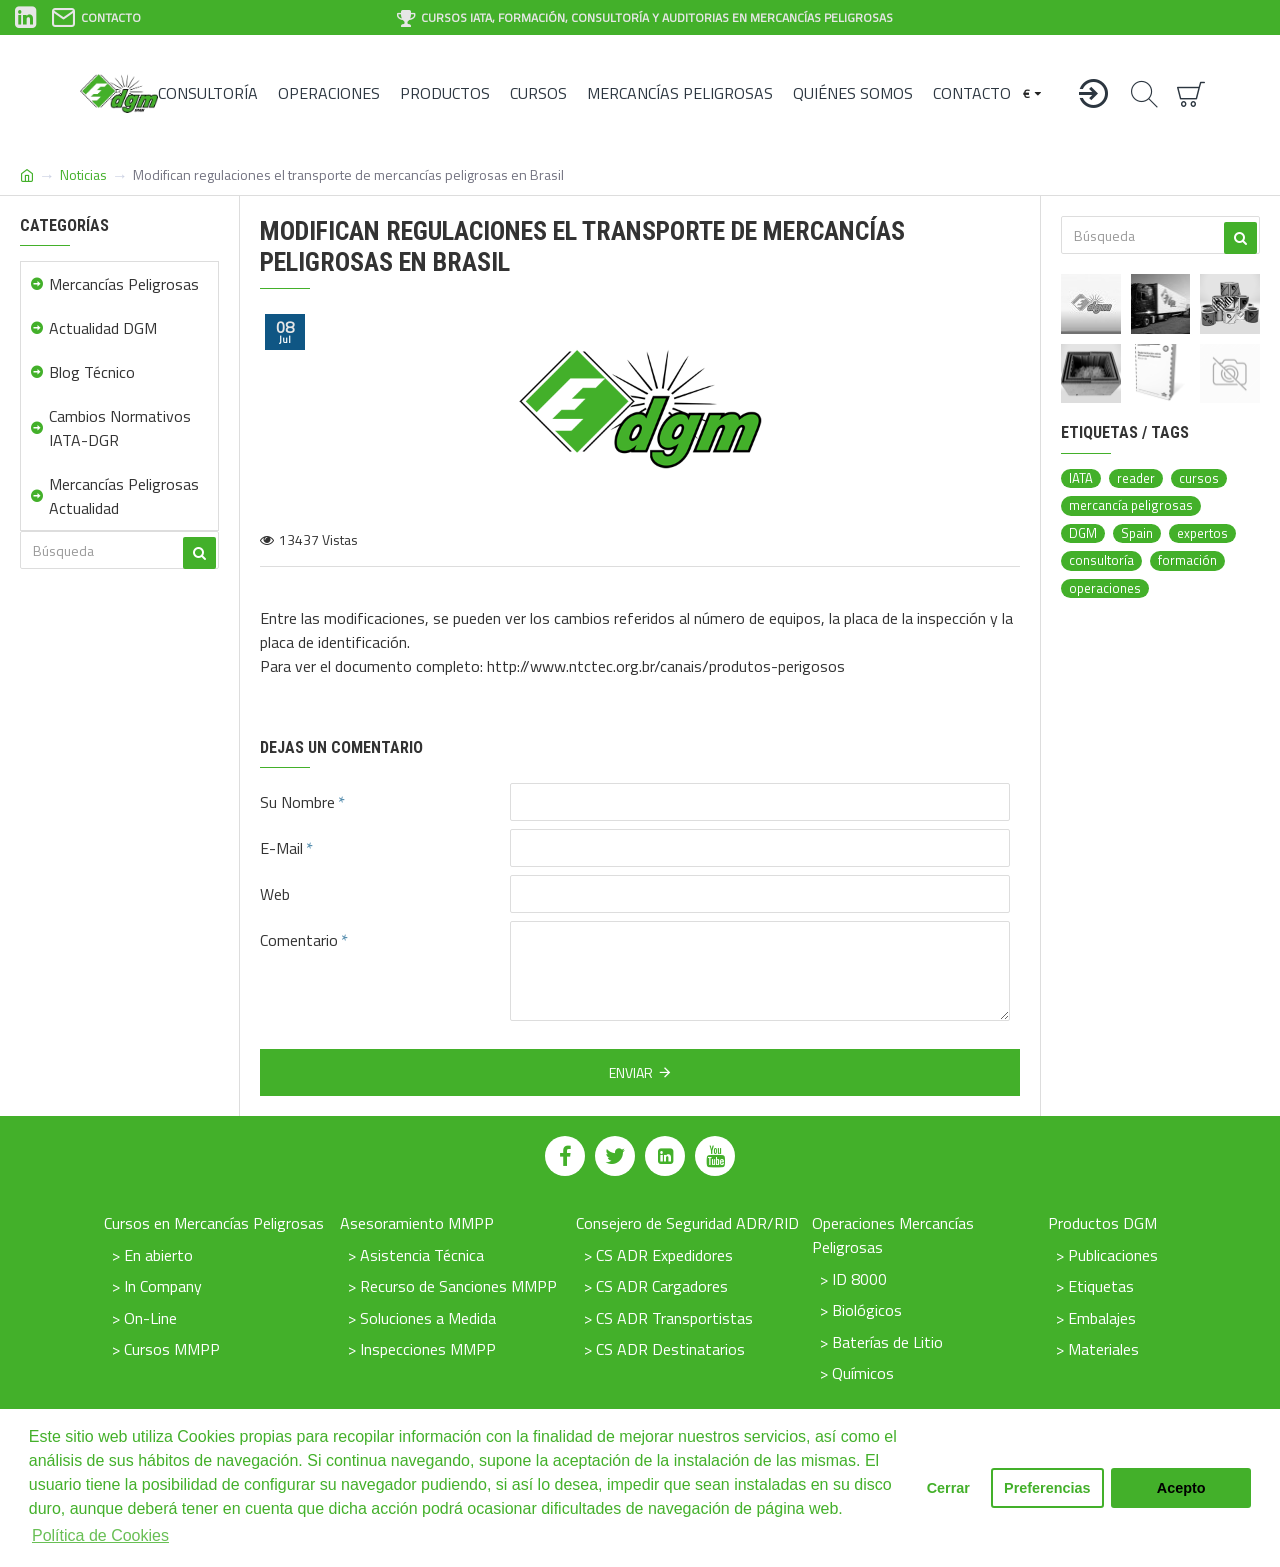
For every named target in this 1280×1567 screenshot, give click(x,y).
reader (1136, 478)
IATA (1081, 478)
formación (1187, 560)
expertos (1202, 533)
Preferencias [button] (1047, 1488)
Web (275, 894)
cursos (1199, 478)
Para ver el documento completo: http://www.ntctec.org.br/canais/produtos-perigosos (552, 666)
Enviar (631, 1072)
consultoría (1101, 560)
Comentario (299, 940)
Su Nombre (297, 802)
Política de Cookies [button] (100, 1535)
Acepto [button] (1181, 1488)
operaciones (1105, 588)
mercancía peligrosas (1131, 505)
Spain (1137, 533)
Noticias (83, 174)
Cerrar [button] (948, 1488)
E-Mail (281, 848)
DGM (1083, 533)
